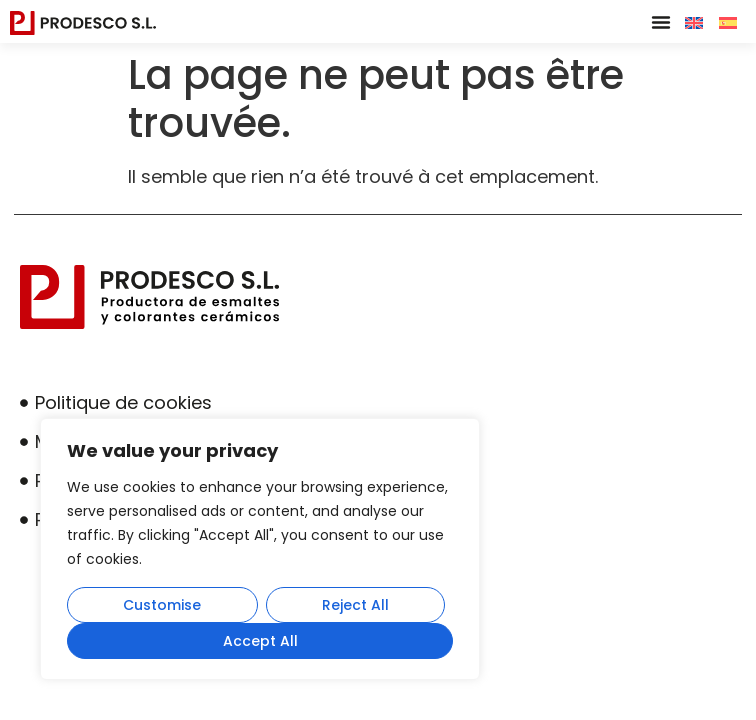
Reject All (355, 605)
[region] (260, 549)
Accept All (260, 641)
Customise (162, 605)
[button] (661, 22)
